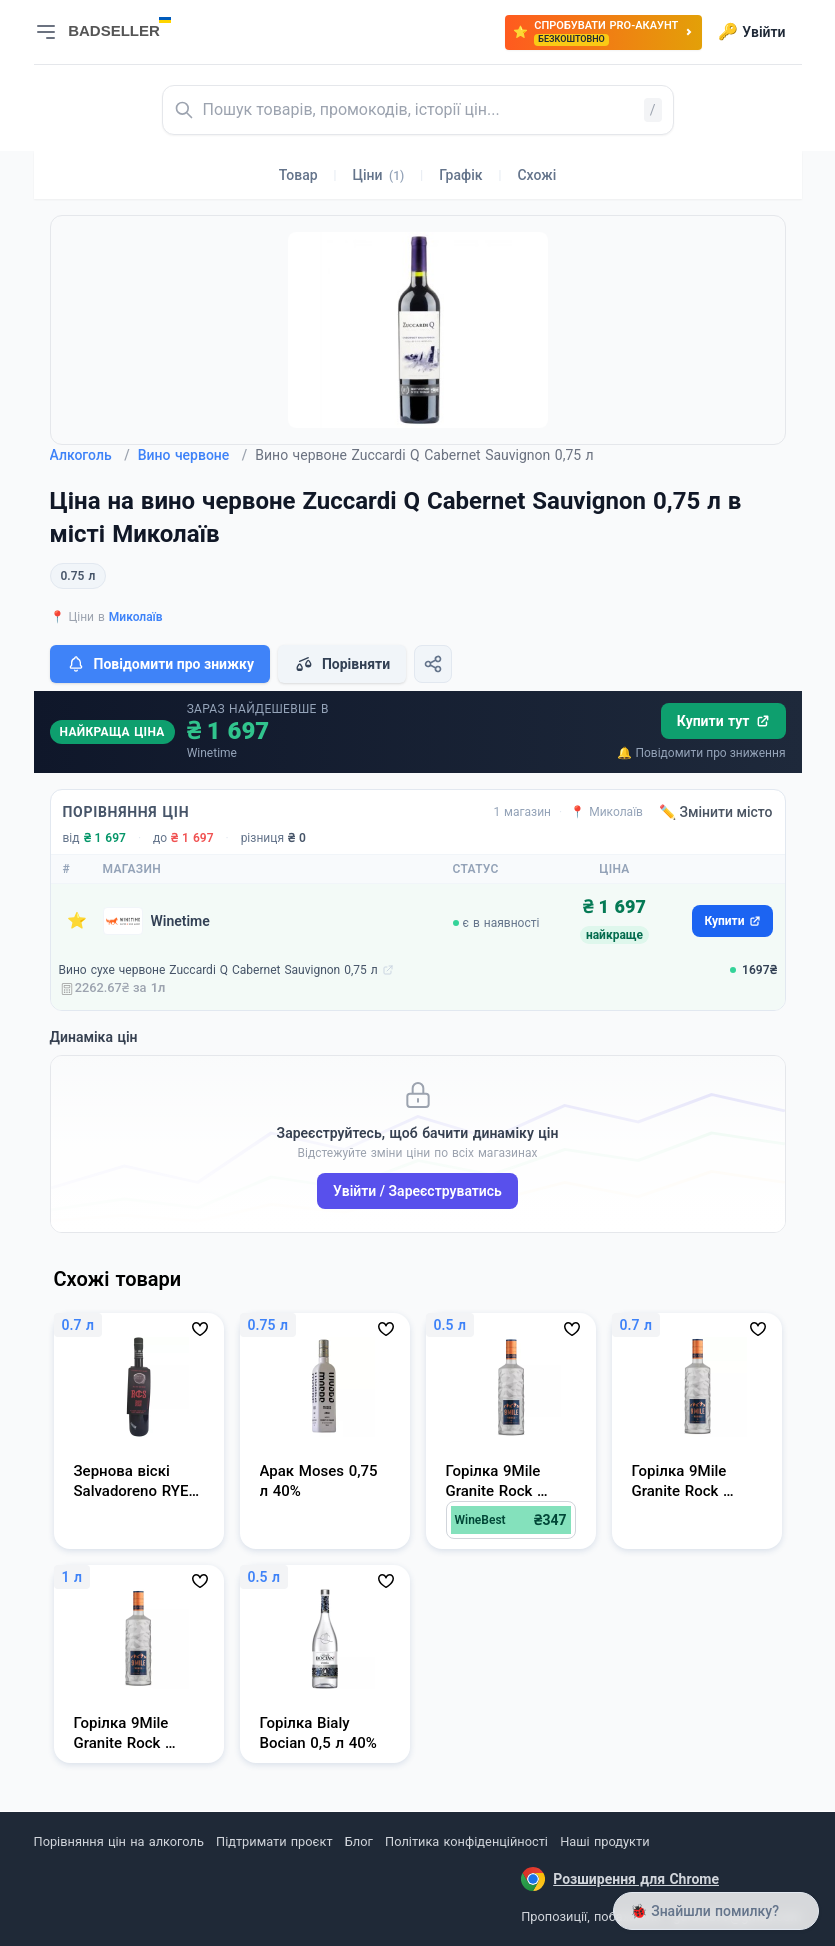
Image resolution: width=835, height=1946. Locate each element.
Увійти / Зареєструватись (417, 1191)
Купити (732, 921)
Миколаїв (136, 617)
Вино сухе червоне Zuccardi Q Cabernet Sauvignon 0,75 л (218, 970)
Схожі (536, 175)
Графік (460, 175)
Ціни (379, 175)
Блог (359, 1841)
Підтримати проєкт (274, 1841)
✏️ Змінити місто (716, 812)
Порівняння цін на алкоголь (119, 1841)
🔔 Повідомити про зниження (701, 753)
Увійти (751, 32)
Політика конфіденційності (466, 1841)
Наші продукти (604, 1841)
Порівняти (342, 664)
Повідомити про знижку (160, 664)
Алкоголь (90, 455)
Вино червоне (193, 455)
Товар (298, 175)
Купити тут (723, 721)
